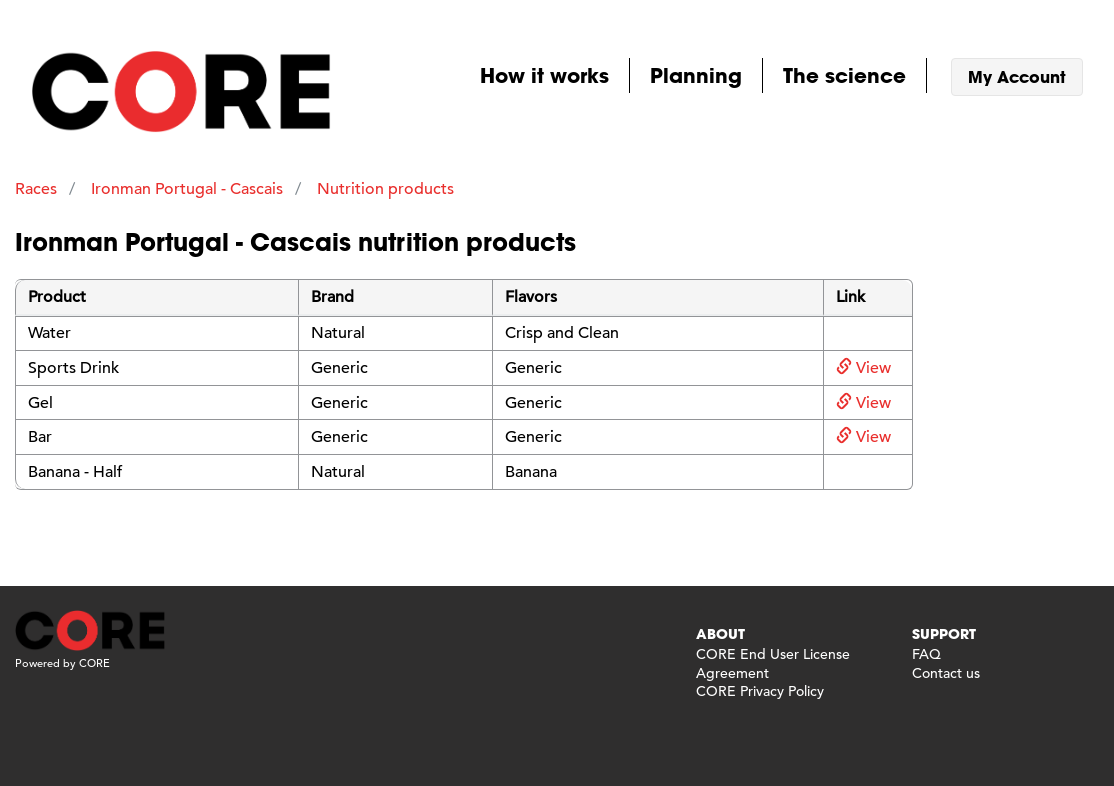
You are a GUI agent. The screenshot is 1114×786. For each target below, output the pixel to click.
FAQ (926, 654)
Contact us (946, 673)
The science (844, 75)
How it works (544, 75)
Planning (696, 75)
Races (36, 189)
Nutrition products (385, 189)
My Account (1017, 76)
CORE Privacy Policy (760, 691)
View (863, 368)
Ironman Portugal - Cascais (187, 189)
